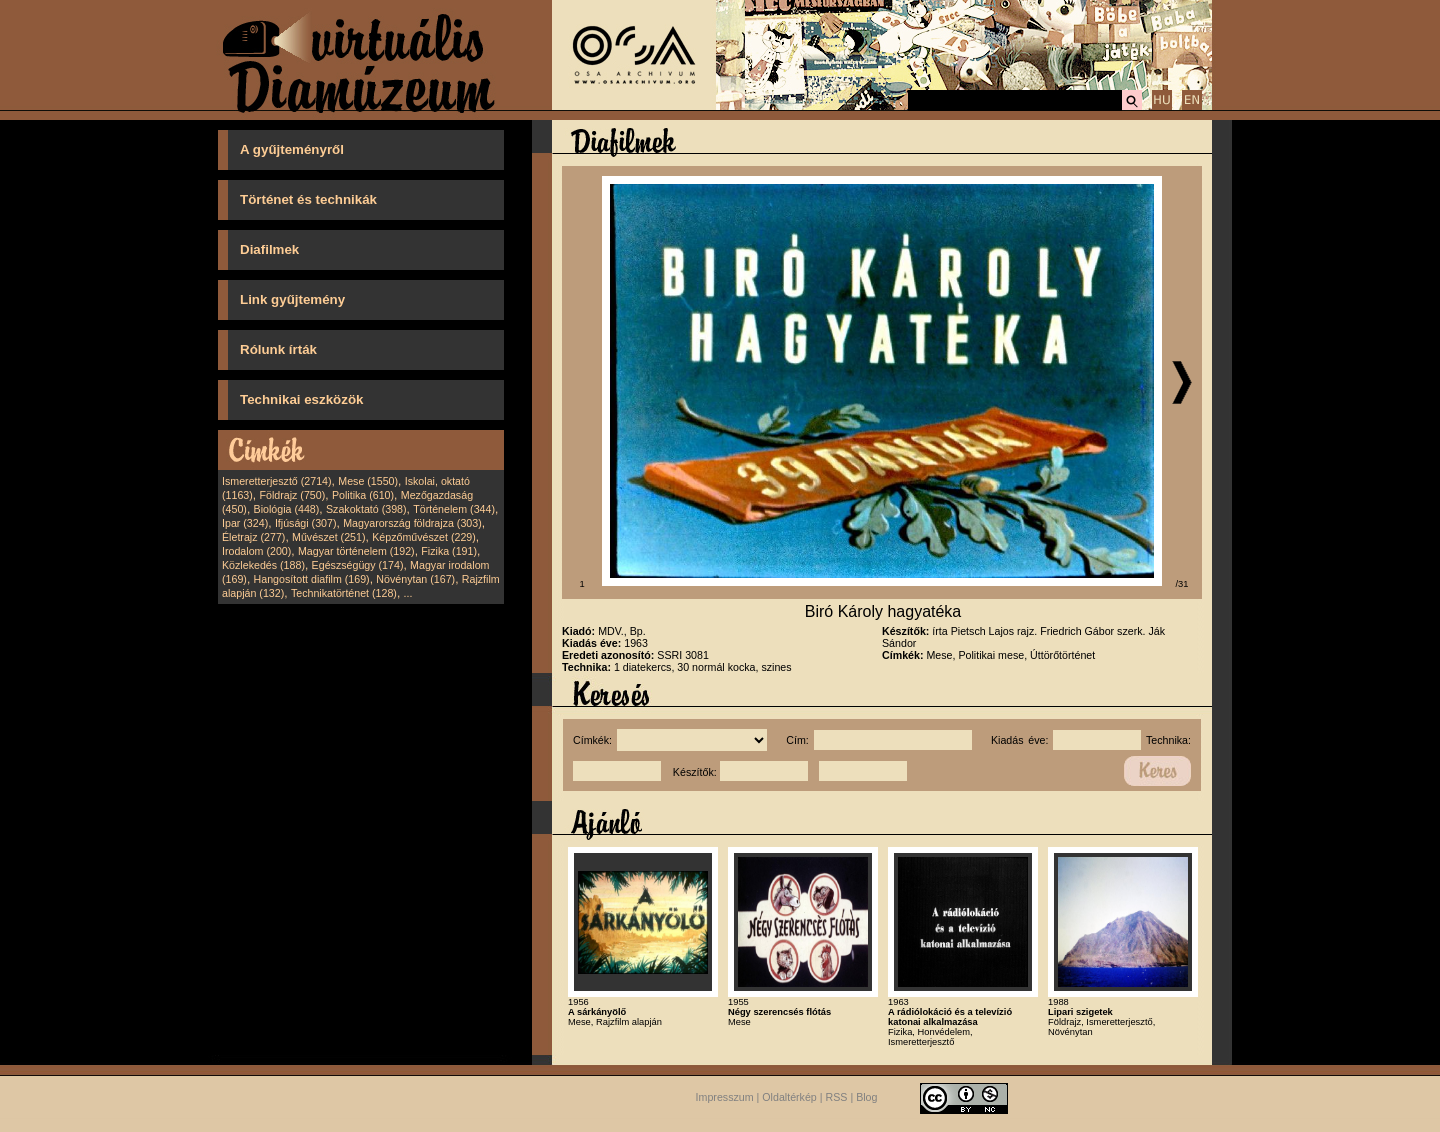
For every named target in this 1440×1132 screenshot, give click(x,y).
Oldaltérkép (789, 1098)
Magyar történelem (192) (356, 551)
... (408, 593)
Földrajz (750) (292, 495)
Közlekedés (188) (263, 565)
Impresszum (725, 1098)
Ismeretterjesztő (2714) (277, 481)
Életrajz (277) (253, 537)
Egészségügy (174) (358, 565)
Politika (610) (363, 495)
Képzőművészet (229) (424, 537)
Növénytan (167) (415, 579)
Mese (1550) (368, 481)
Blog (866, 1098)
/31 (1182, 584)
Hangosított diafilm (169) (312, 579)
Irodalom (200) (256, 551)
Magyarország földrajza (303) (412, 523)
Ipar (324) (245, 523)
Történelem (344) (454, 509)
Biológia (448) (287, 509)
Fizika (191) (449, 551)
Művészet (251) (328, 537)
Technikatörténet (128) (344, 593)
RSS (837, 1098)
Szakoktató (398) (366, 509)
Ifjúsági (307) (306, 523)
